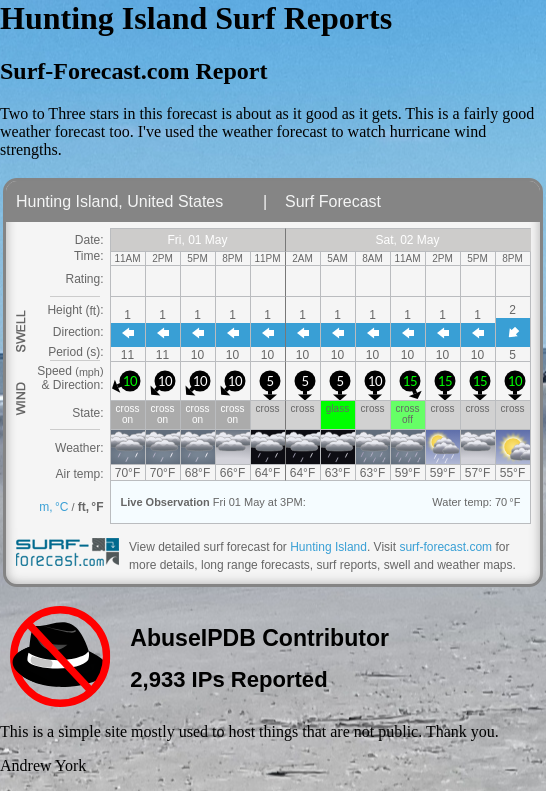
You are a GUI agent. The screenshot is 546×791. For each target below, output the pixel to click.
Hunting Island (328, 547)
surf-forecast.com (445, 547)
